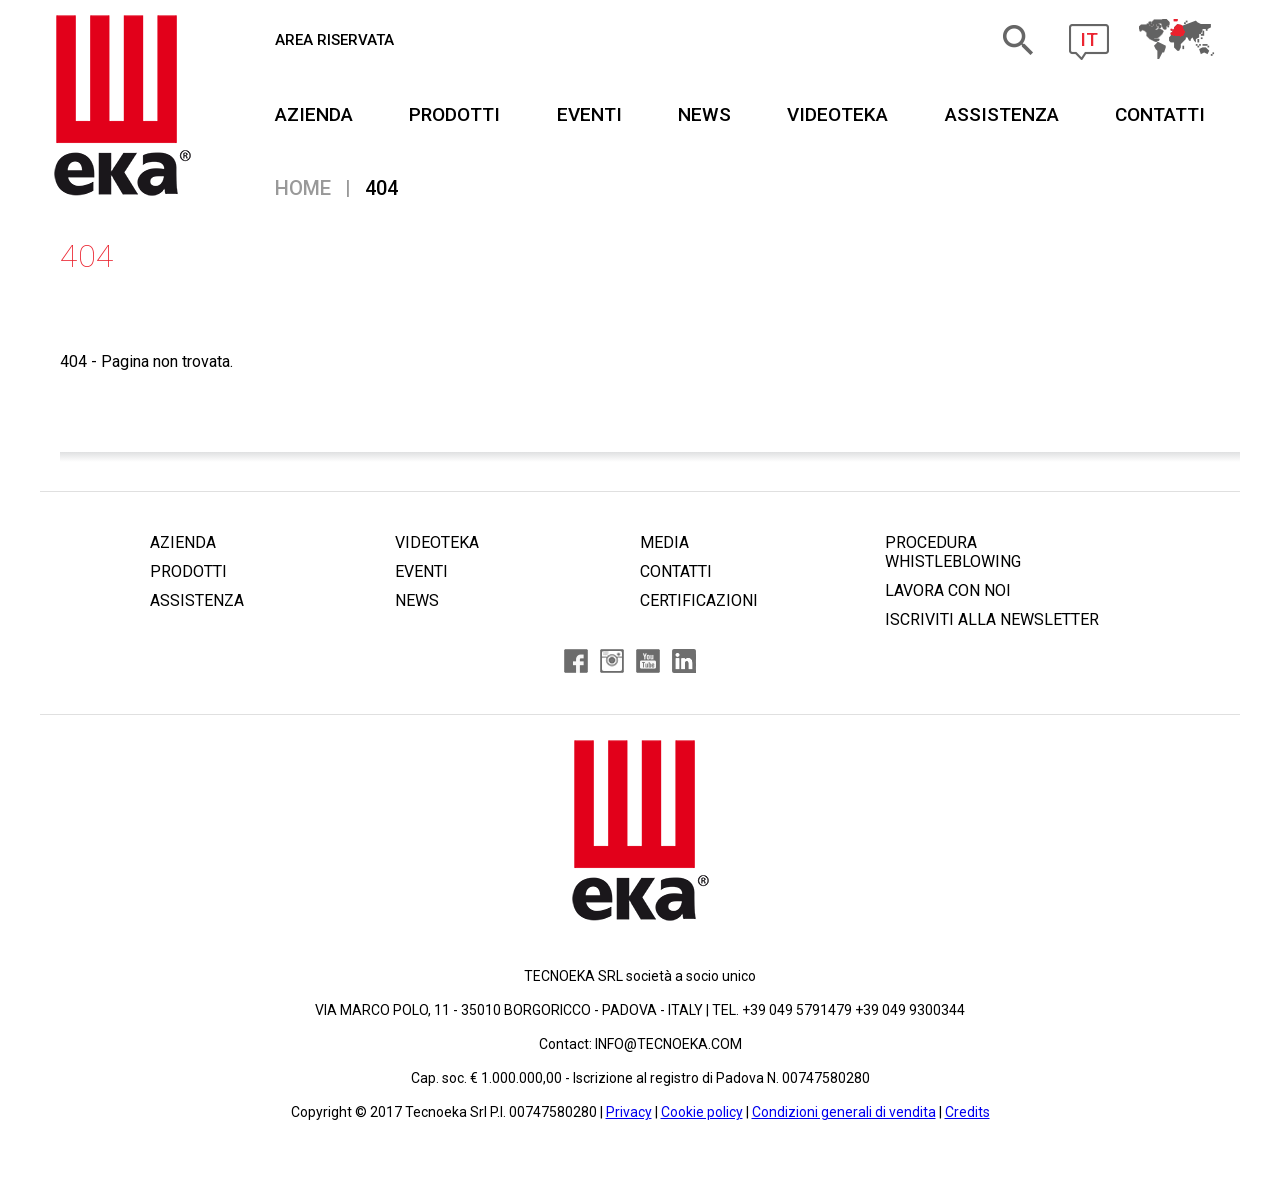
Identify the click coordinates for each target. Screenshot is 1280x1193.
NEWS (704, 114)
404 (381, 188)
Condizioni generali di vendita (844, 1112)
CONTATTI (1160, 114)
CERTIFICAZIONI (699, 600)
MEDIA (664, 542)
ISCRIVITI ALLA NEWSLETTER (992, 619)
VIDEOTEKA (837, 114)
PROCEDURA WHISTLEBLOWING (953, 552)
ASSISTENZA (1002, 114)
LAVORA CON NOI (948, 590)
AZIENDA (314, 114)
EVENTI (589, 114)
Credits (967, 1112)
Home (303, 188)
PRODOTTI (454, 114)
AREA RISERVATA (334, 40)
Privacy (629, 1112)
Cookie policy (702, 1112)
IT (1089, 39)
